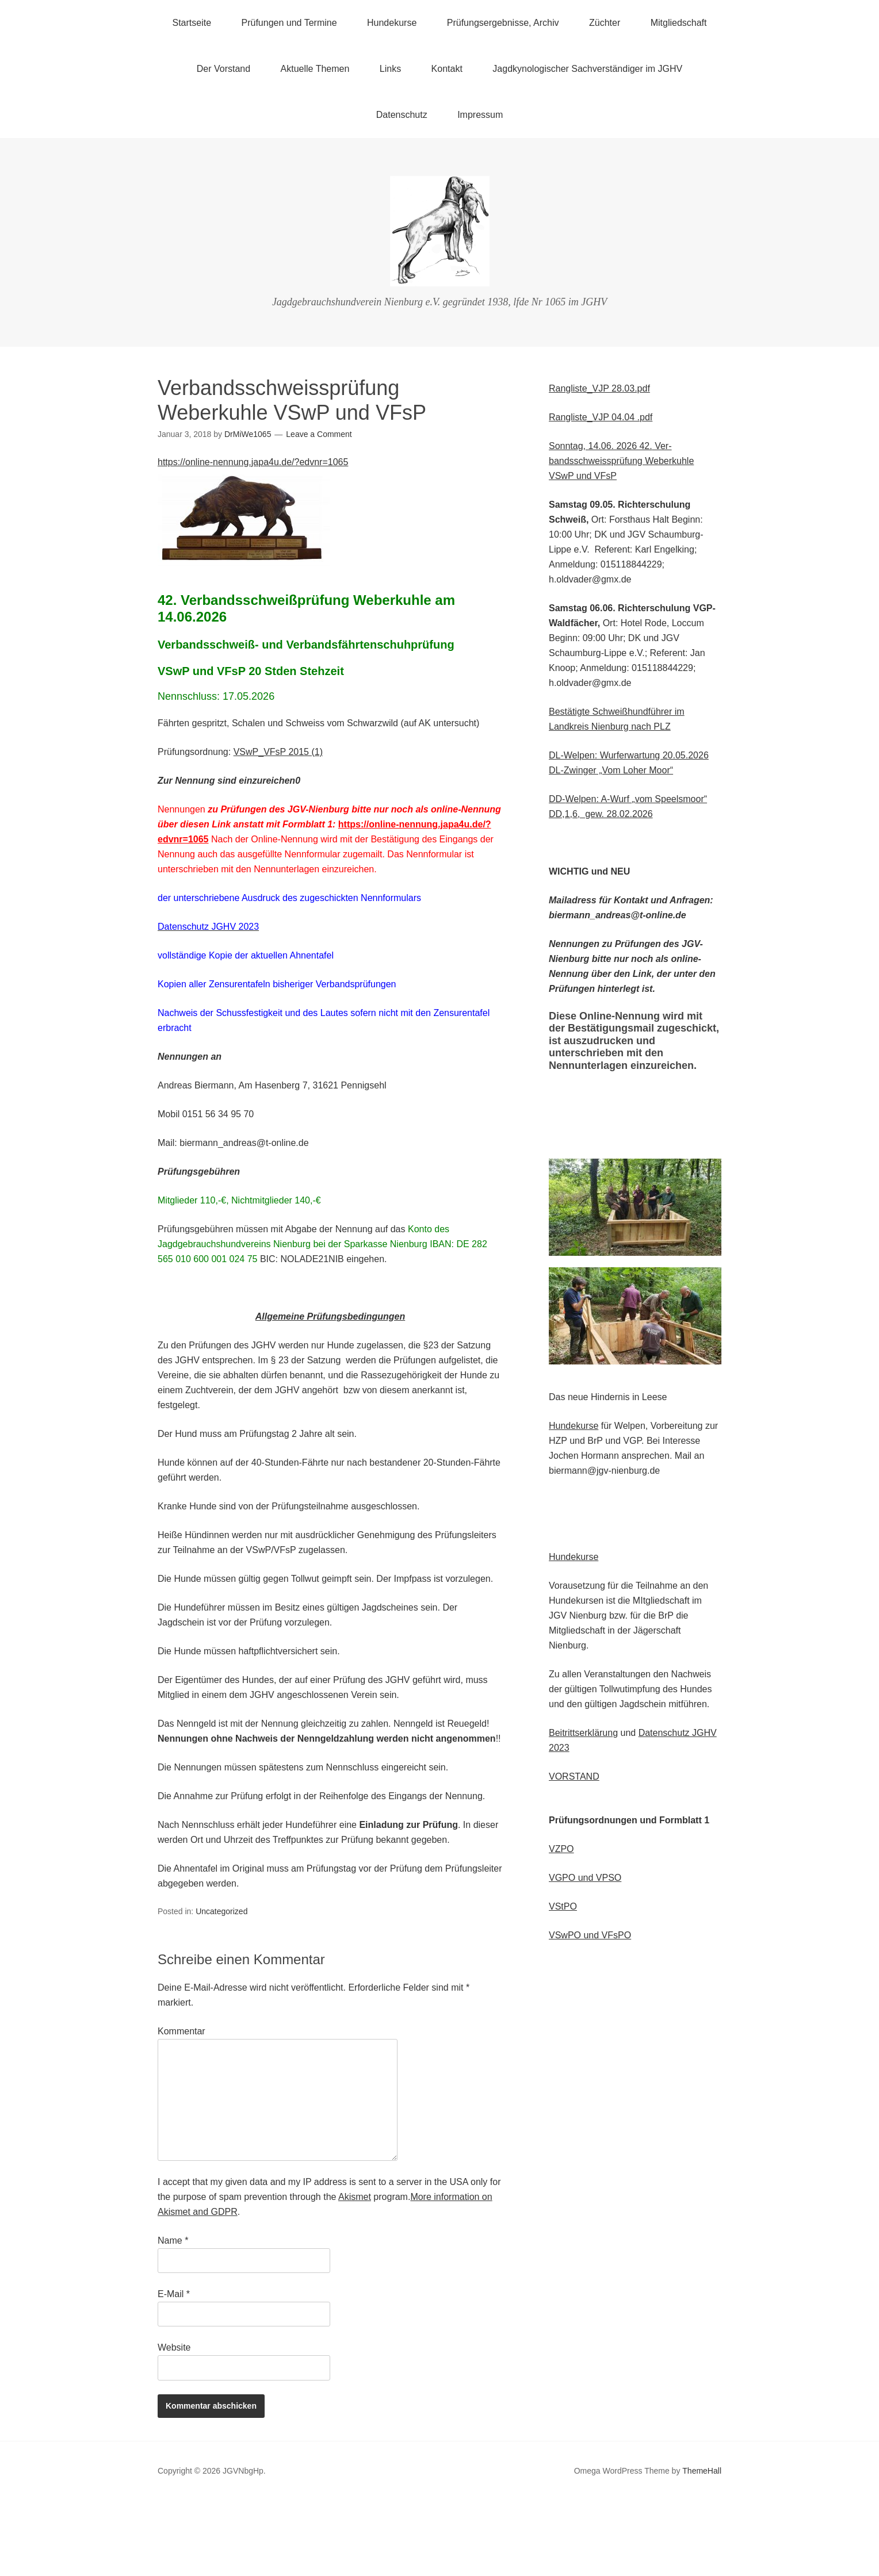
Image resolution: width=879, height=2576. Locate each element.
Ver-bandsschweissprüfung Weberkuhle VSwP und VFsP (621, 461)
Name (173, 2240)
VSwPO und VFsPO (590, 1935)
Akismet (354, 2197)
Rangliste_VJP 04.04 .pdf (600, 417)
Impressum (480, 115)
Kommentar (181, 2031)
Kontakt (447, 69)
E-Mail (174, 2294)
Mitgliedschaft (679, 23)
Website (174, 2347)
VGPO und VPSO (585, 1878)
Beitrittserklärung (583, 1733)
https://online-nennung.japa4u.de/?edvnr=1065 (253, 462)
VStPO (563, 1906)
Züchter (604, 23)
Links (390, 69)
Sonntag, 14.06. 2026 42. (600, 446)
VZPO (561, 1849)
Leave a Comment (318, 434)
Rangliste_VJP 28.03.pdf (599, 388)
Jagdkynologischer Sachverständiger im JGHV (587, 69)
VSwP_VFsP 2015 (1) (278, 752)
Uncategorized (221, 1911)
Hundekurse (391, 23)
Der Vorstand (223, 69)
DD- (557, 799)
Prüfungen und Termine (289, 23)
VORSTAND (574, 1776)
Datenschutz (401, 115)
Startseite (191, 23)
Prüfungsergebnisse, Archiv (503, 23)
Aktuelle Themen (315, 69)
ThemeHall (701, 2470)
